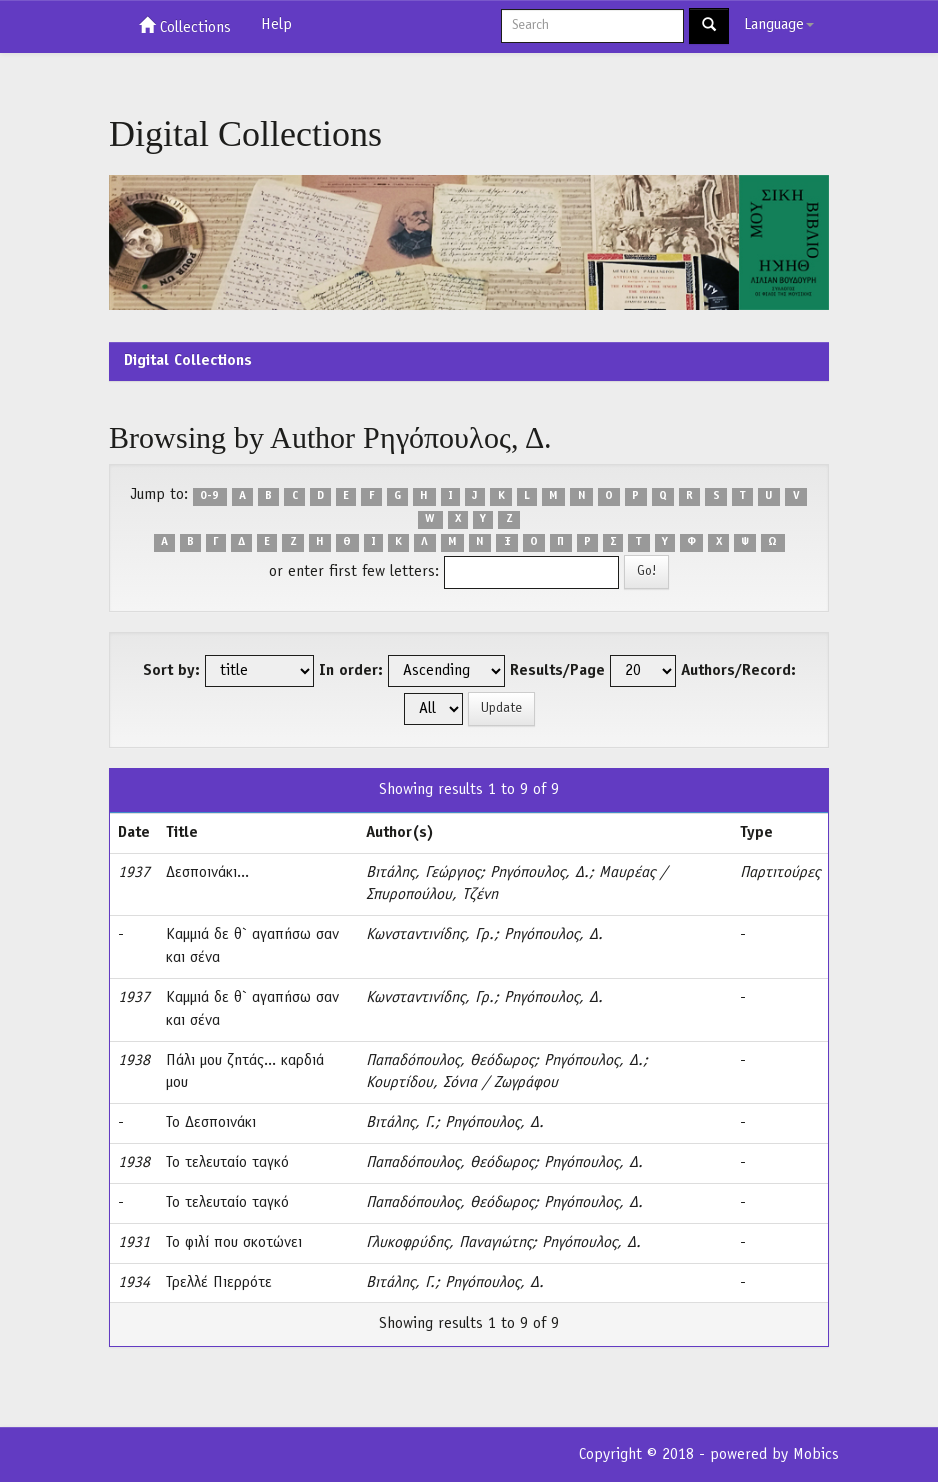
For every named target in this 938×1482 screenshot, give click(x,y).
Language (779, 25)
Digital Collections (188, 361)
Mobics (816, 1455)
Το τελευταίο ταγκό (227, 1163)
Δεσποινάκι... (207, 873)
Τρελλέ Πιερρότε (219, 1283)
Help (276, 25)
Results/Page (557, 671)
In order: (351, 671)
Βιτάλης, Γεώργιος (423, 873)
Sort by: (171, 671)
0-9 (209, 496)
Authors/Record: (738, 671)
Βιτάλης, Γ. (400, 1123)
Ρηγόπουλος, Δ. (539, 873)
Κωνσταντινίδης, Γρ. (430, 935)
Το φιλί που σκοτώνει (234, 1243)
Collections (185, 26)
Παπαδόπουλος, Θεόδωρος (450, 1061)
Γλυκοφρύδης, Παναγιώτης (449, 1243)
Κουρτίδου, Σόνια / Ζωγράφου (462, 1083)
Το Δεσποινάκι (211, 1123)
